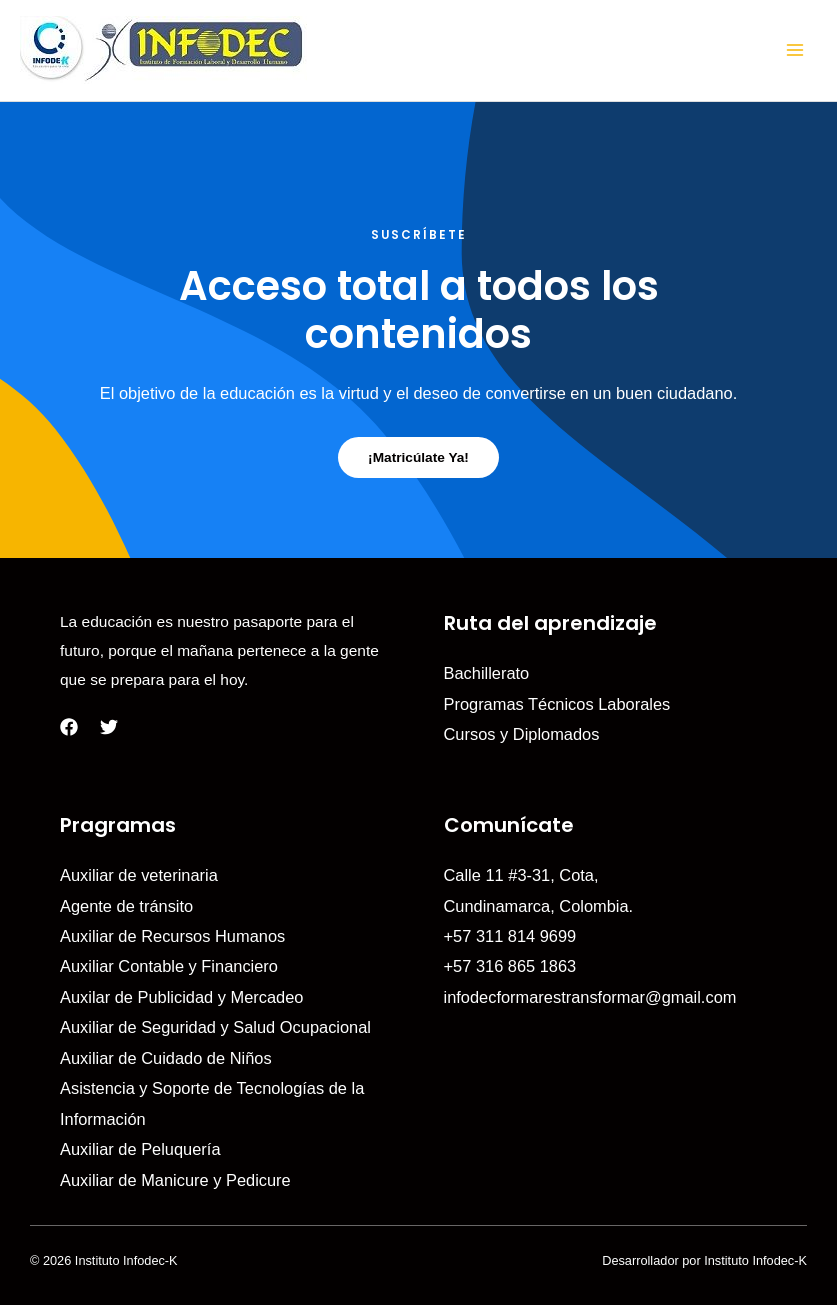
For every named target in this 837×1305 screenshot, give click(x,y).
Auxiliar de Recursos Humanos (172, 936)
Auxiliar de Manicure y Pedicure (175, 1180)
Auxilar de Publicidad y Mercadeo (182, 997)
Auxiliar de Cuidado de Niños (166, 1058)
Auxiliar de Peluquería (140, 1149)
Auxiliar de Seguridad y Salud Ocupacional (215, 1027)
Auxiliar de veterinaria (139, 875)
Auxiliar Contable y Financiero (169, 966)
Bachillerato (487, 673)
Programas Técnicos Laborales (557, 704)
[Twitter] (109, 727)
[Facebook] (69, 727)
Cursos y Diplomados (522, 734)
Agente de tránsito (126, 906)
